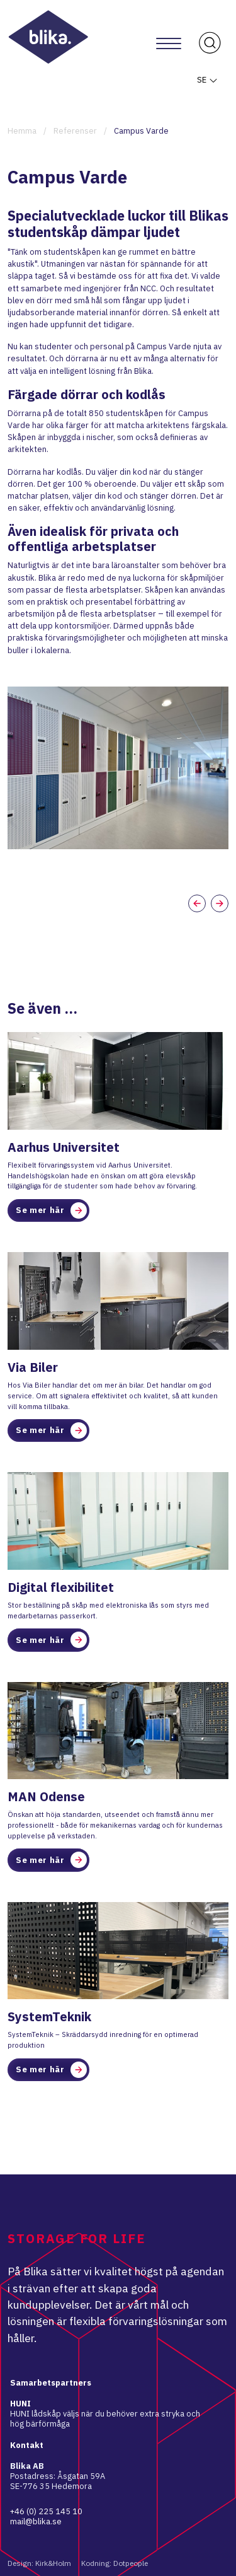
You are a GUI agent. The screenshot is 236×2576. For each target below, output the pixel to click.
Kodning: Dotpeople (114, 2563)
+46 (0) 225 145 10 (46, 2511)
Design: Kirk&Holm (39, 2563)
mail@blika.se (36, 2521)
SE (207, 80)
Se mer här (51, 1210)
